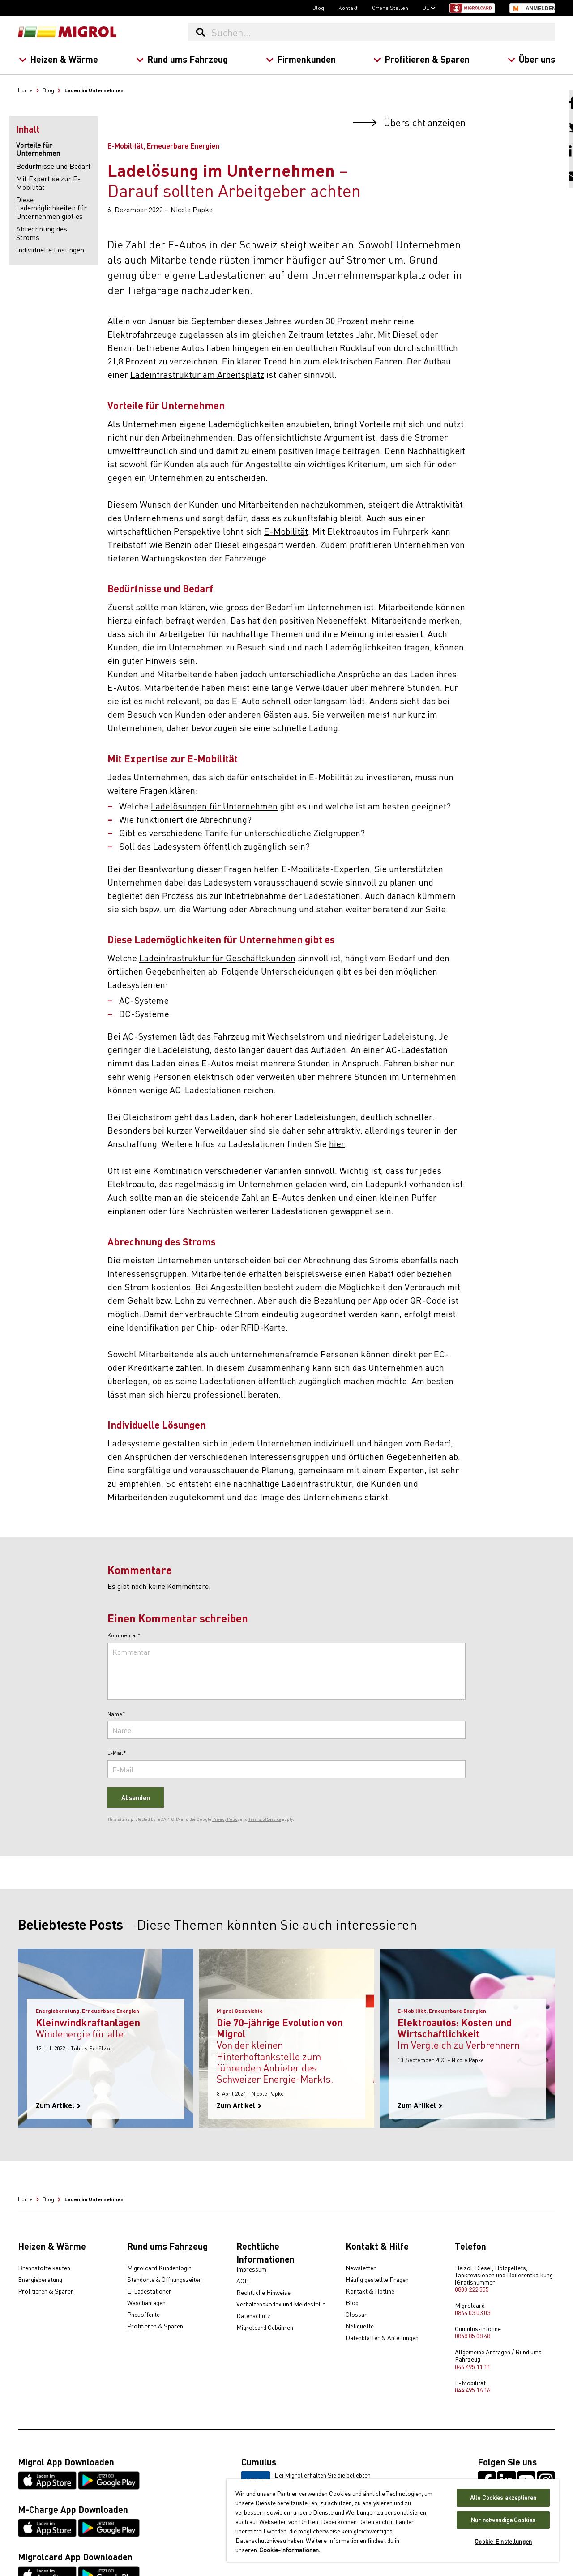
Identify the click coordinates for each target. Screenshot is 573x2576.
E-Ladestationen (149, 2291)
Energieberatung (40, 2280)
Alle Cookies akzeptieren (503, 2497)
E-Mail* (116, 1753)
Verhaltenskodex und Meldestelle (280, 2304)
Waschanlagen (146, 2303)
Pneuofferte (143, 2315)
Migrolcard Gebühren (264, 2328)
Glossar (356, 2315)
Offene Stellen (390, 7)
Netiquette (360, 2326)
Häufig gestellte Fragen (377, 2280)
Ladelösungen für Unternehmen (214, 806)
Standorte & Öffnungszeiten (164, 2280)
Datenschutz (253, 2316)
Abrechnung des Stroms (41, 232)
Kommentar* (124, 1635)
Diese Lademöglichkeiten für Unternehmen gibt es (51, 207)
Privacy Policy (225, 1819)
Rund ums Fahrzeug (181, 58)
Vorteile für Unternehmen (38, 149)
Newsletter (361, 2268)
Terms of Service (264, 1819)
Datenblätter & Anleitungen (382, 2338)
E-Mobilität (286, 531)
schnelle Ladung (305, 727)
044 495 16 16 (472, 2389)
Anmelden (540, 8)
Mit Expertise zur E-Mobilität (48, 182)
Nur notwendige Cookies (503, 2520)
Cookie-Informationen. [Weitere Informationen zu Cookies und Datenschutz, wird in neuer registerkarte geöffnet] (289, 2549)
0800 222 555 (472, 2289)
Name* (116, 1714)
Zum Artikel (58, 2105)
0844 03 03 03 (472, 2312)
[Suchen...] (382, 32)
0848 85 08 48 (472, 2335)
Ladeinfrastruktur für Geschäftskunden (217, 957)
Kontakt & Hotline (370, 2291)
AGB (242, 2281)
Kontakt (348, 7)
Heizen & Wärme (58, 58)
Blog (318, 7)
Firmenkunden (300, 58)
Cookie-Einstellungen (503, 2541)
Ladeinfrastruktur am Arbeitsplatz (197, 374)
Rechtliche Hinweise (263, 2293)
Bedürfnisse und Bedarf (53, 166)
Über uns (531, 58)
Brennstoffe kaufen (44, 2268)
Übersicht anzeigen (409, 122)
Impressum (251, 2269)
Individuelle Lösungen (50, 249)
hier (337, 1143)
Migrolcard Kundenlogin (159, 2268)
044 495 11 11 (472, 2366)
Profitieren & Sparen (421, 58)
